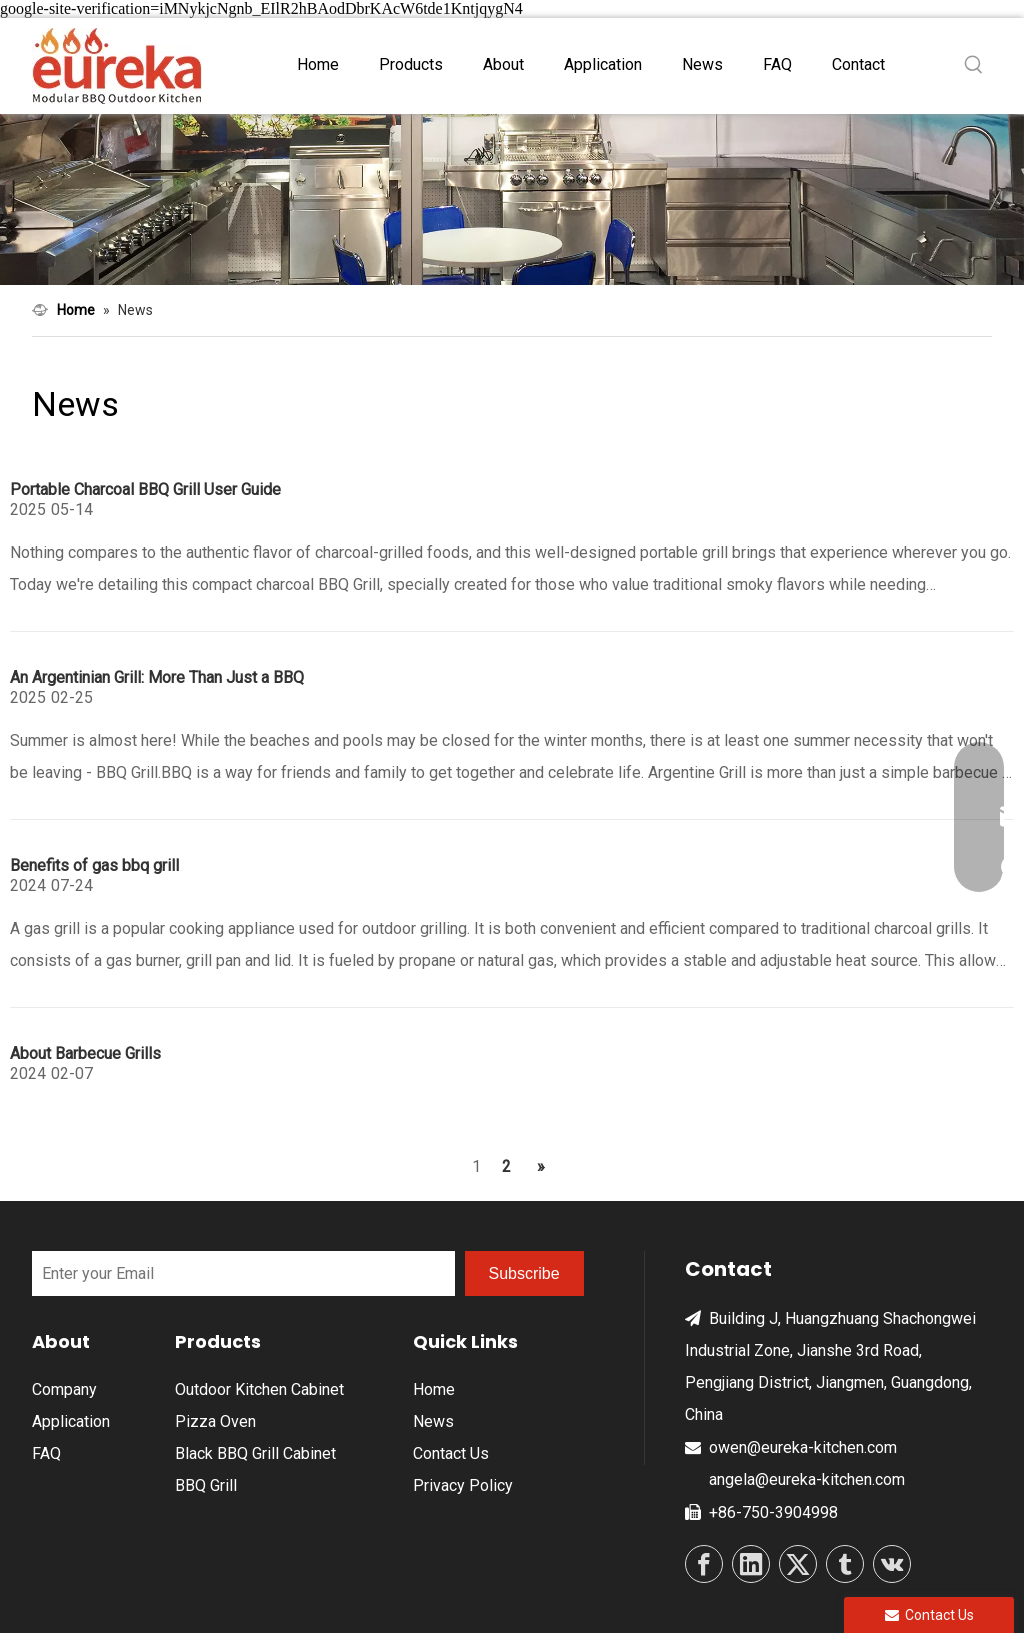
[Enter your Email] (243, 1273)
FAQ (46, 1453)
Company (64, 1389)
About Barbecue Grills (85, 1053)
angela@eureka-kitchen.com (807, 1479)
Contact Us (451, 1453)
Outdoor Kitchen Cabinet (259, 1389)
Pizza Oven (215, 1421)
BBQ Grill (206, 1485)
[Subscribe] (524, 1273)
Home (434, 1389)
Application (71, 1421)
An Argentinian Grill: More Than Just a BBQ (157, 677)
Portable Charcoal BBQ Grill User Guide (145, 489)
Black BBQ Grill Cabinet (255, 1453)
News (433, 1421)
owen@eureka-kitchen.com (803, 1447)
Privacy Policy (463, 1485)
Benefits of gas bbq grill (94, 865)
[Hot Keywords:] (974, 65)
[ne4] (512, 199)
